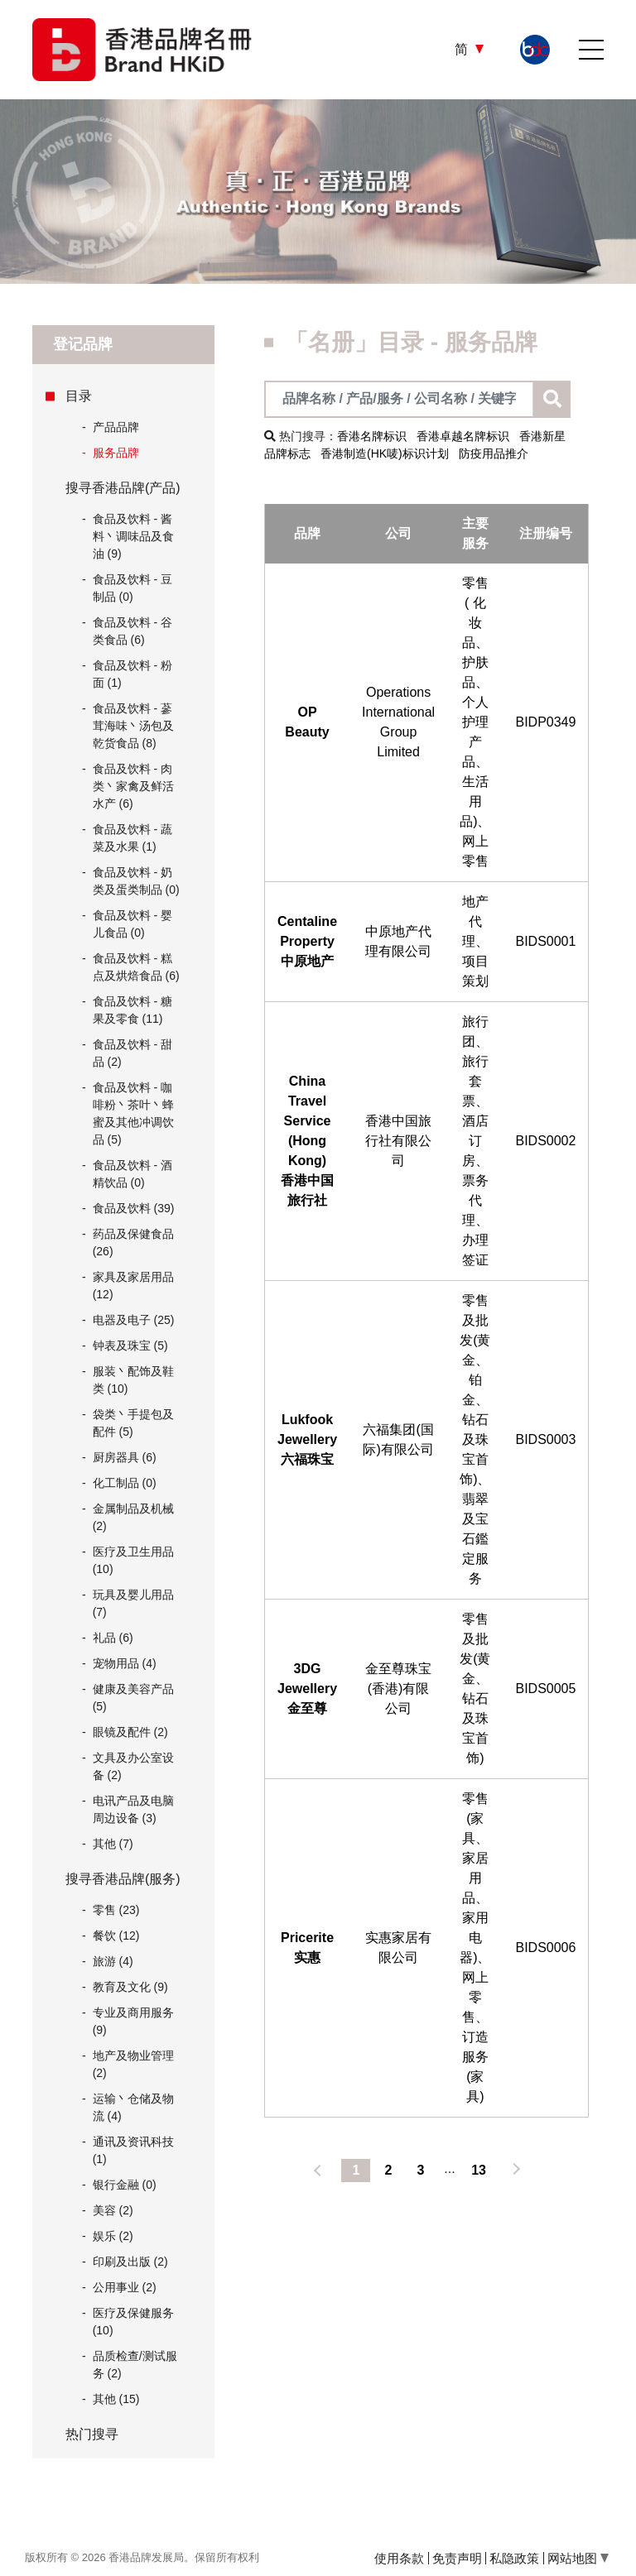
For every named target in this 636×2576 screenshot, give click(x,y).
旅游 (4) (113, 1961)
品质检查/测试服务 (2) (135, 2364)
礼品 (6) (113, 1637)
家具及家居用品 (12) (133, 1285)
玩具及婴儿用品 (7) (133, 1603)
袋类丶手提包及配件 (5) (133, 1423)
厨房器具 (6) (125, 1457)
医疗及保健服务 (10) (133, 2321)
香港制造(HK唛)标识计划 (384, 453)
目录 (78, 396)
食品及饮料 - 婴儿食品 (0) (132, 924)
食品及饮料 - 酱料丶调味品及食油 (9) (133, 536)
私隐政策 (514, 2558)
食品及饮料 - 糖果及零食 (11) (132, 1010)
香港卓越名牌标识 (463, 436)
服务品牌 (110, 453)
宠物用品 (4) (125, 1663)
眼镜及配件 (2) (130, 1732)
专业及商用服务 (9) (133, 2021)
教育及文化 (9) (130, 1986)
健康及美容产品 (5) (133, 1697)
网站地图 (578, 2558)
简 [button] (463, 49)
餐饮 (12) (116, 1935)
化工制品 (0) (125, 1482)
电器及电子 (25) (134, 1319)
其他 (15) (116, 2399)
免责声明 (457, 2558)
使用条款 (399, 2558)
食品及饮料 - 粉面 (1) (132, 674)
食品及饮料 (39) (134, 1208)
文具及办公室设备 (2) (133, 1766)
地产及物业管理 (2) (133, 2064)
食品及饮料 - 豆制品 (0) (132, 588)
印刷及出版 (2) (130, 2261)
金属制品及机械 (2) (133, 1517)
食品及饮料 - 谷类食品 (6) (132, 631)
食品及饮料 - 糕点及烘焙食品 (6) (136, 967)
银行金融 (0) (125, 2184)
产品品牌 (110, 427)
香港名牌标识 (372, 436)
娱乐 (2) (113, 2236)
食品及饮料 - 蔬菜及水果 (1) (132, 838)
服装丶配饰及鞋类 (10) (133, 1380)
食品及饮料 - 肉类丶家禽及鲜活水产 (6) (133, 786)
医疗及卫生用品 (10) (133, 1560)
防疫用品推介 (493, 453)
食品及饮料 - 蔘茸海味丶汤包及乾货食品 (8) (133, 726)
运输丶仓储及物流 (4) (133, 2107)
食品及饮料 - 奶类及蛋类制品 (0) (136, 881)
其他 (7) (113, 1843)
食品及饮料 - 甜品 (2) (132, 1053)
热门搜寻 (91, 2434)
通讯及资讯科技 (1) (133, 2150)
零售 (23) (116, 1909)
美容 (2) (113, 2210)
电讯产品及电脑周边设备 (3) (133, 1809)
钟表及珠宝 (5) (130, 1345)
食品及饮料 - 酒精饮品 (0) (132, 1173)
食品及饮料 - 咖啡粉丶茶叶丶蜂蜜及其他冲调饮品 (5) (133, 1113)
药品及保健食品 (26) (133, 1242)
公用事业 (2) (125, 2287)
